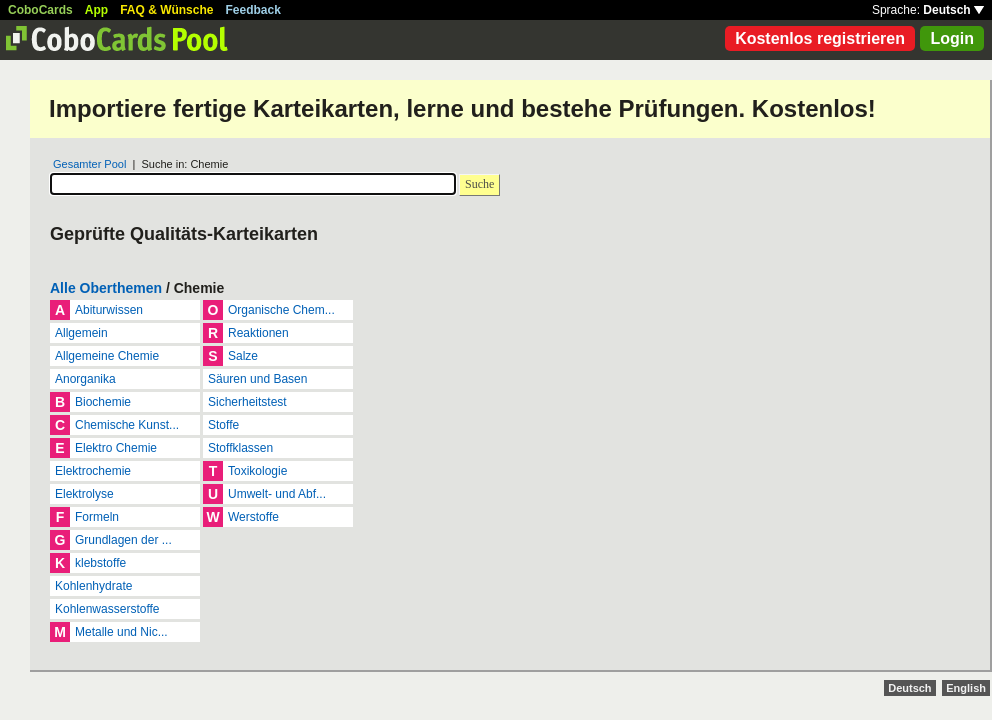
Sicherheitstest (247, 402)
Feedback (253, 10)
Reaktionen (258, 333)
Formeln (97, 517)
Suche (479, 184)
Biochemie (103, 402)
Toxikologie (257, 471)
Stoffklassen (240, 448)
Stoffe (223, 425)
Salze (243, 356)
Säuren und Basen (257, 379)
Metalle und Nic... (121, 632)
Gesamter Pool (89, 164)
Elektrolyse (84, 494)
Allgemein (81, 333)
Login (952, 38)
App (96, 10)
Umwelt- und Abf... (277, 494)
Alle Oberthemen (106, 288)
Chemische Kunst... (127, 425)
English (966, 688)
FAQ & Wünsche (166, 10)
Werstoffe (253, 517)
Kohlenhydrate (93, 586)
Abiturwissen (109, 310)
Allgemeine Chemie (107, 356)
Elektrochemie (93, 471)
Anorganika (85, 379)
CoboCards (40, 10)
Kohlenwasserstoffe (107, 609)
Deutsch (953, 10)
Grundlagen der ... (123, 540)
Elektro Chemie (116, 448)
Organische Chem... (281, 310)
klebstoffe (100, 563)
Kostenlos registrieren (820, 38)
